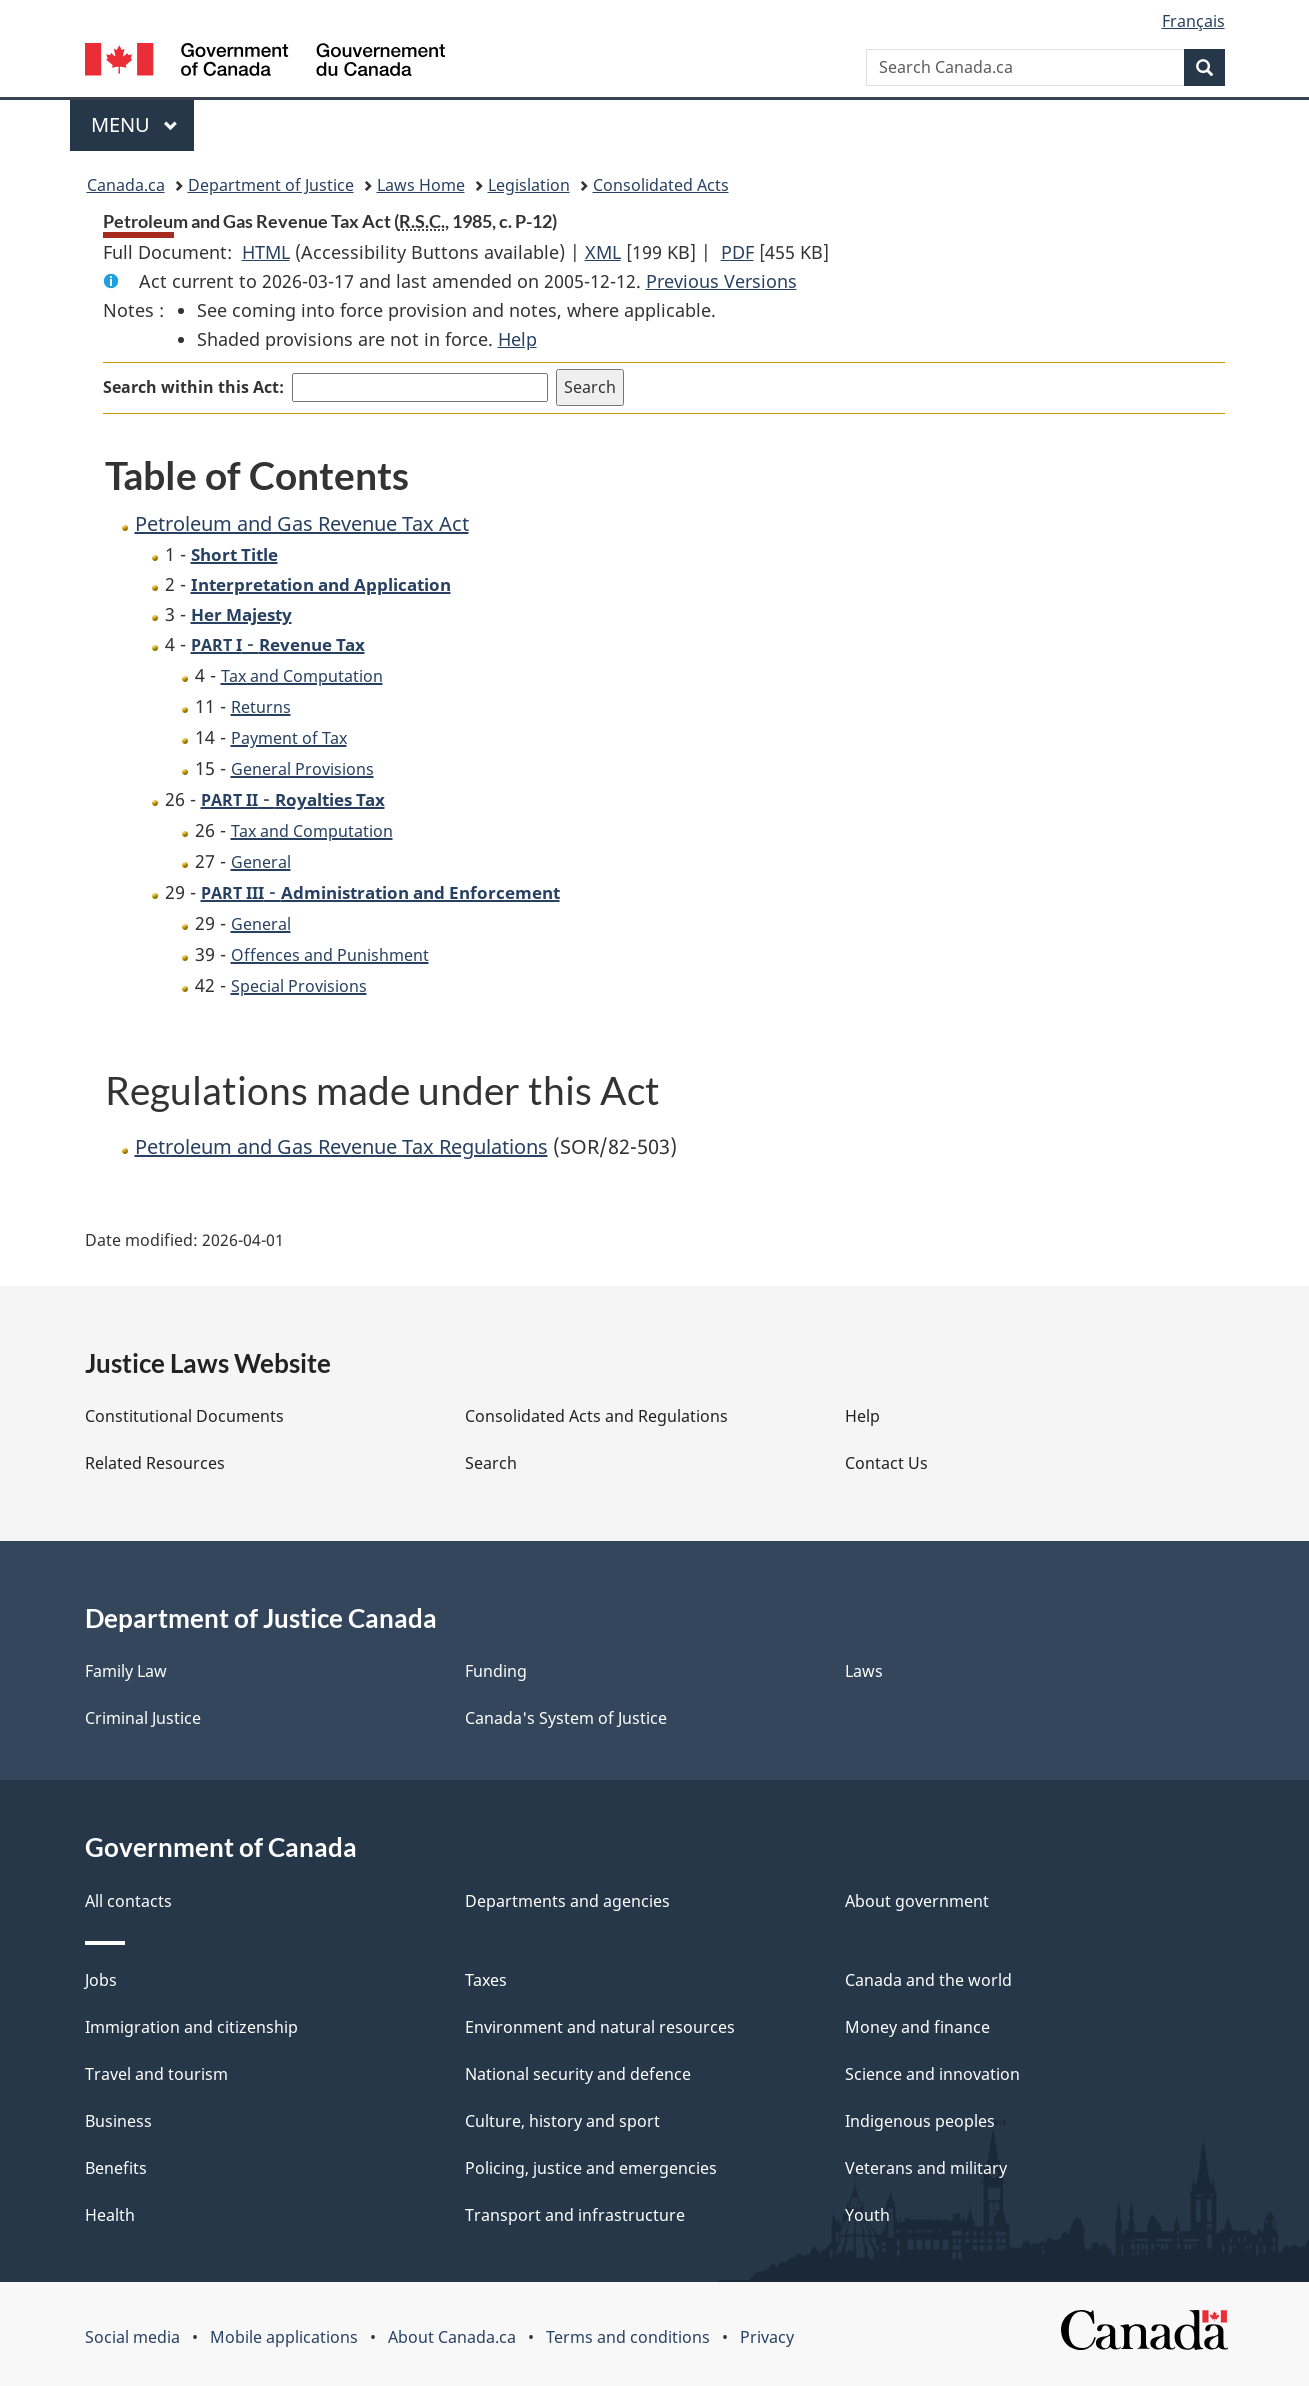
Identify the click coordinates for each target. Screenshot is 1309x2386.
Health (110, 2215)
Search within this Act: (193, 387)
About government (917, 1901)
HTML (266, 252)
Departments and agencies (567, 1901)
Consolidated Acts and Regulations (596, 1416)
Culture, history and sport (562, 2121)
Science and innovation (932, 2074)
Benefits (116, 2168)
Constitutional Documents (184, 1416)
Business (118, 2121)
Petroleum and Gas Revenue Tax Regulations (341, 1146)
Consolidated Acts (661, 185)
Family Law (126, 1671)
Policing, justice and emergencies (591, 2168)
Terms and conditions (628, 2337)
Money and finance (917, 2027)
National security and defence (578, 2074)
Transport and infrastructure (575, 2215)
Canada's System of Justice (566, 1718)
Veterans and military (926, 2168)
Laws (864, 1671)
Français (1193, 21)
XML (603, 252)
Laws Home (421, 185)
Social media (132, 2337)
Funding (496, 1671)
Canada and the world (928, 1980)
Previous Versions (721, 281)
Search (491, 1463)
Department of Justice (271, 185)
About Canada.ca (452, 2337)
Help (517, 339)
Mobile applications (284, 2337)
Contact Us (886, 1463)
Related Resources (155, 1463)
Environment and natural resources (600, 2027)
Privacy (767, 2337)
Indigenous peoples (920, 2121)
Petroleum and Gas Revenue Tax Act (302, 523)
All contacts (128, 1901)
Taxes (486, 1980)
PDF (737, 252)
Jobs (101, 1980)
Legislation (529, 185)
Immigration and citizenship (191, 2027)
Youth (867, 2215)
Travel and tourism (156, 2074)
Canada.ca (126, 185)
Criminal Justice (143, 1718)
